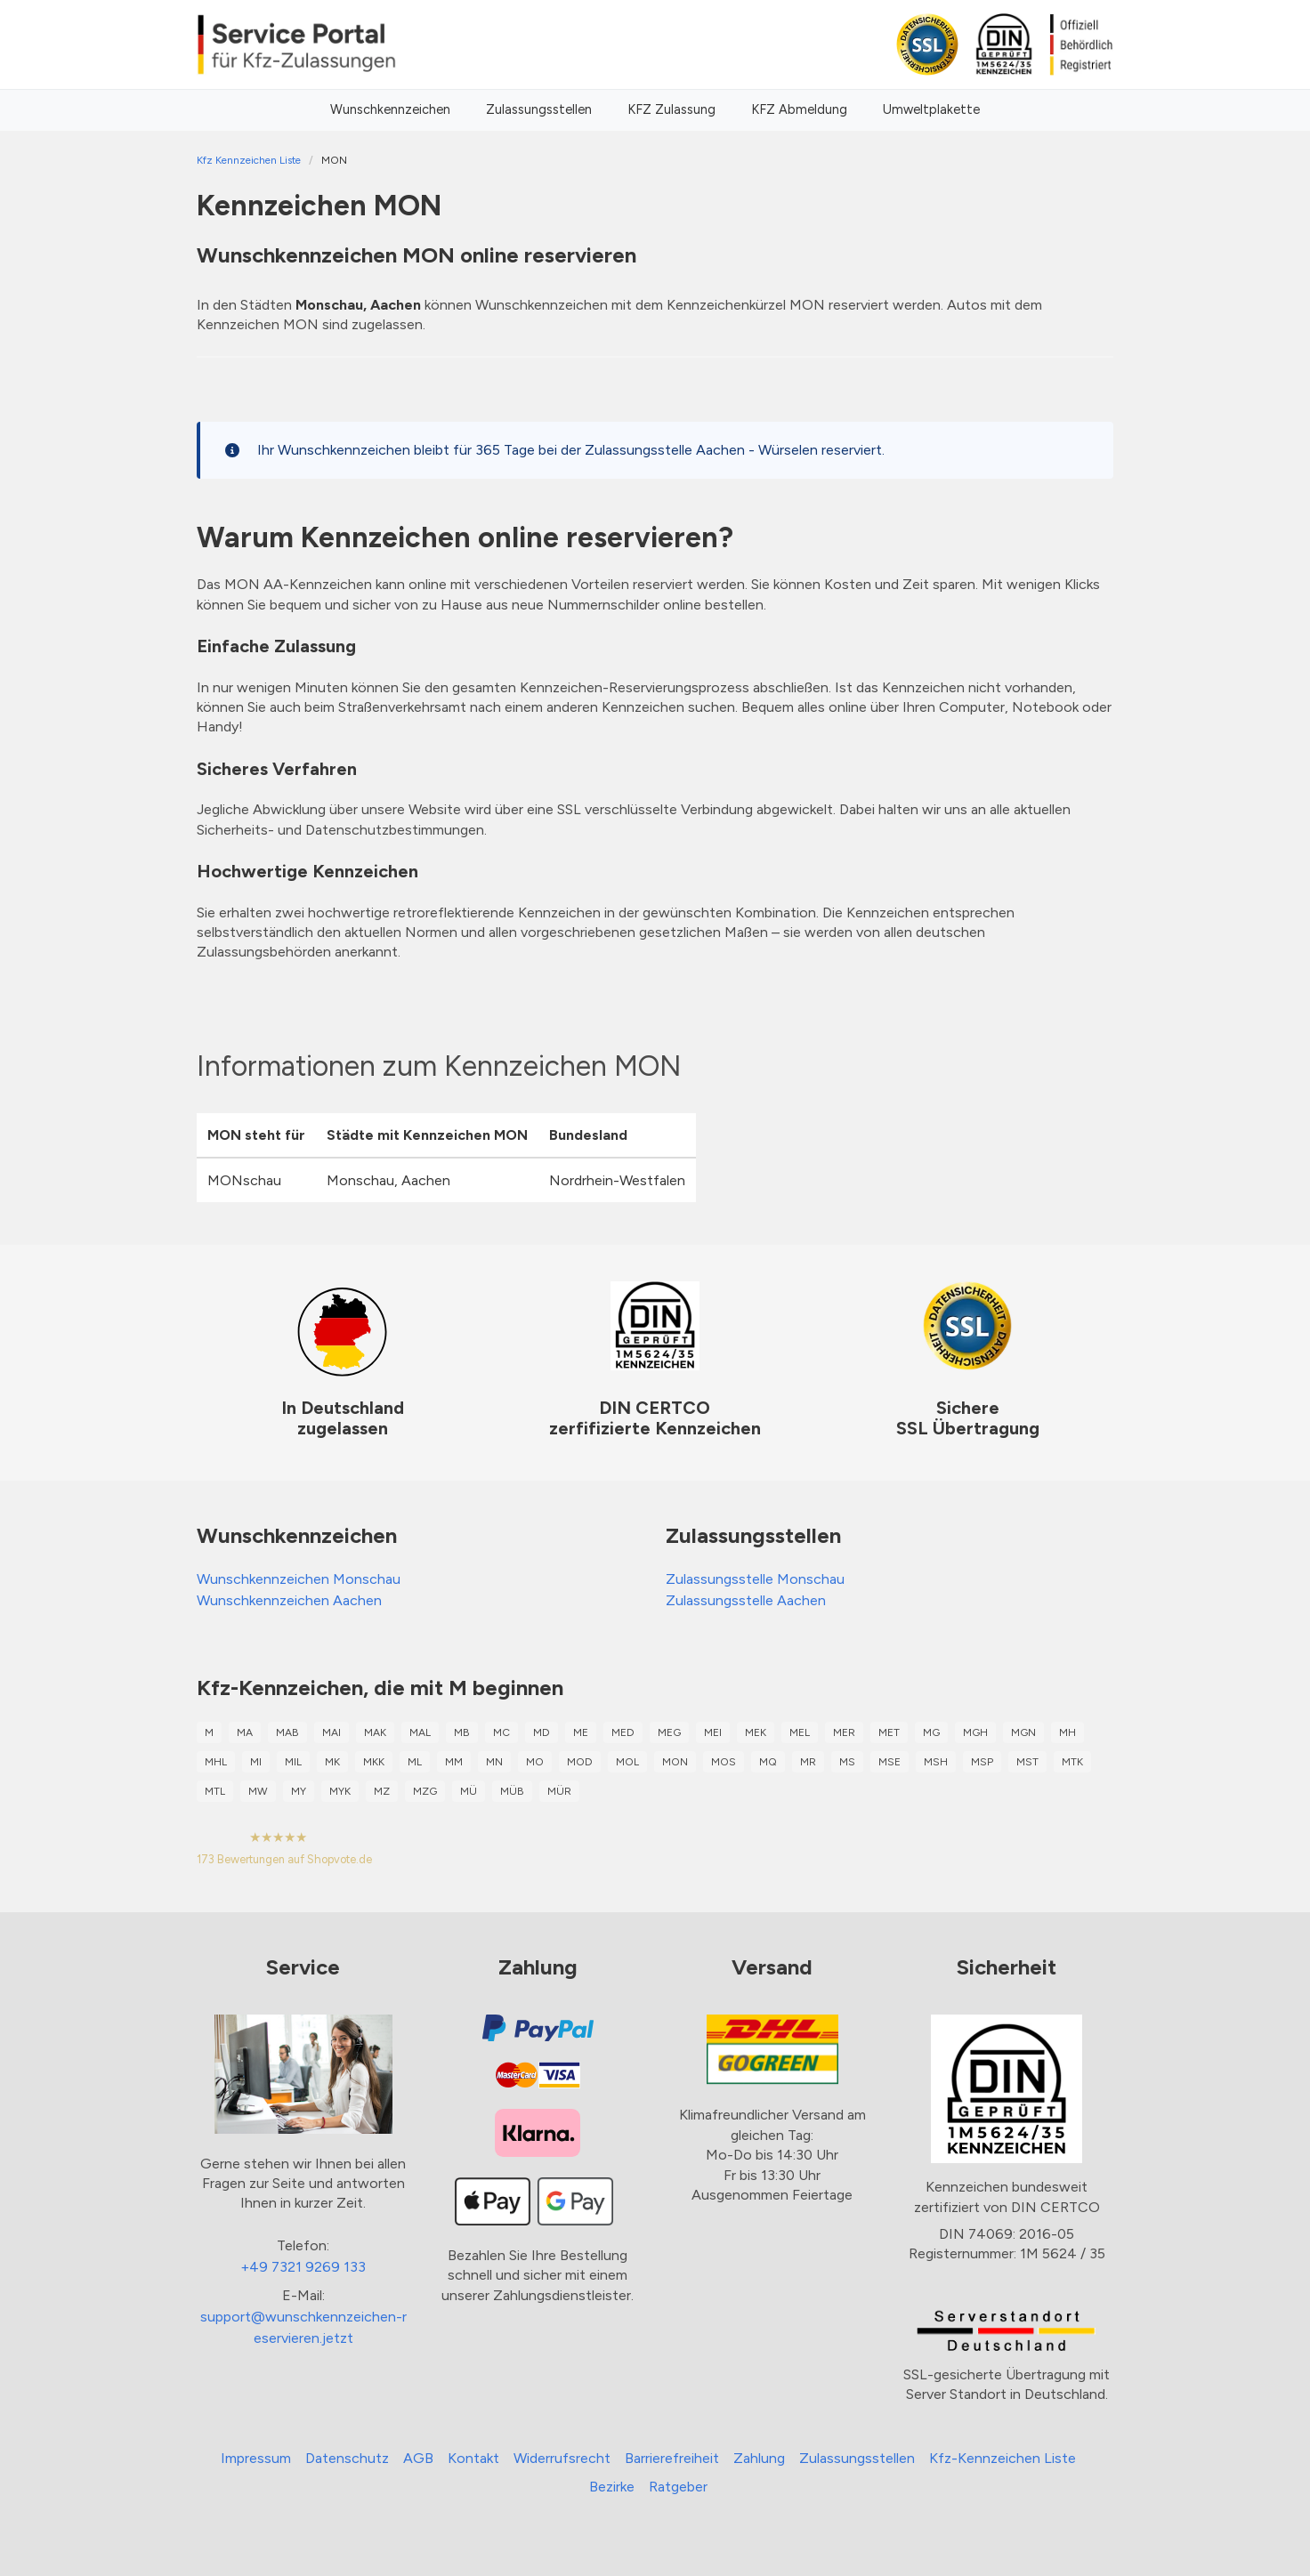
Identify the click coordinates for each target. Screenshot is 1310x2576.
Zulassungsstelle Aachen (746, 1600)
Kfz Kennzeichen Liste (249, 160)
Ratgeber (678, 2486)
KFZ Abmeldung (799, 109)
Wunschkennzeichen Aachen (289, 1600)
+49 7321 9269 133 (303, 2266)
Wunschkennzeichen (390, 109)
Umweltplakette (931, 109)
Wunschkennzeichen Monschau (298, 1579)
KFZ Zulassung (671, 109)
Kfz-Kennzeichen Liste (1002, 2458)
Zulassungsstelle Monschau (755, 1579)
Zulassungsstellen (539, 109)
